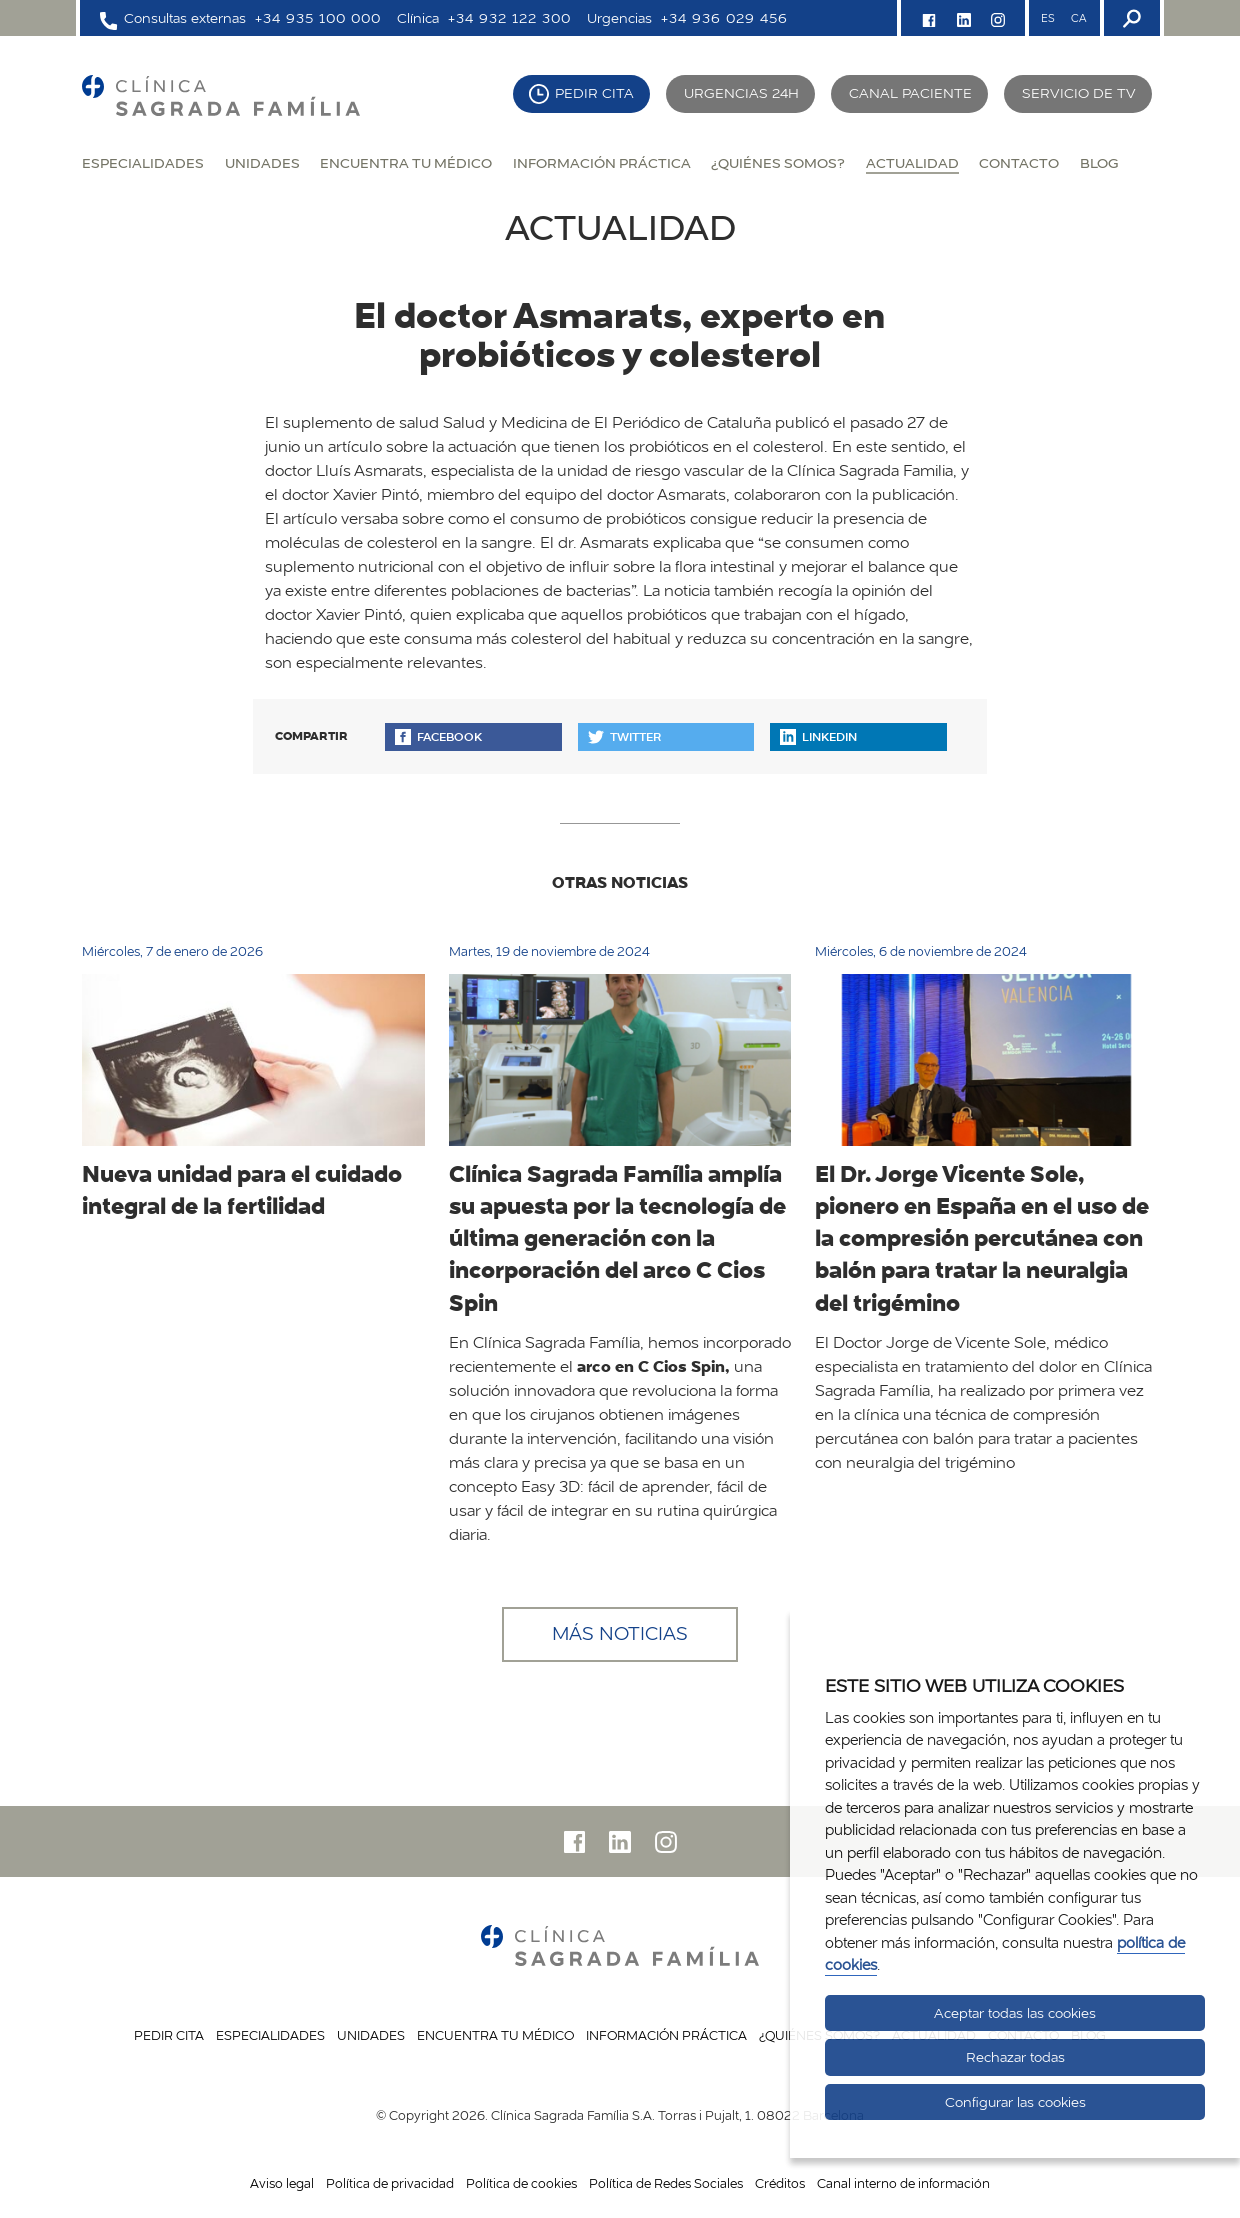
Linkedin (818, 736)
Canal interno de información (903, 2183)
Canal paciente (910, 93)
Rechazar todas (1015, 2057)
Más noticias (620, 1634)
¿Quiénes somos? (778, 162)
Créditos (780, 2183)
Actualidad (912, 162)
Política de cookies (521, 2183)
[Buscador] (1130, 18)
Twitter (624, 736)
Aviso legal (282, 2183)
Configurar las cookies (1015, 2102)
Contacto (1019, 162)
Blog (1099, 162)
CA (1078, 18)
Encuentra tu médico (406, 162)
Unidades (262, 162)
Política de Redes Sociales (666, 2183)
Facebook (438, 736)
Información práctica (602, 162)
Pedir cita (594, 93)
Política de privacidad (390, 2183)
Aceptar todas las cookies (1015, 2013)
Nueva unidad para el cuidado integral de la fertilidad (242, 1189)
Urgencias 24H (741, 93)
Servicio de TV (1079, 93)
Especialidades (143, 162)
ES (1048, 18)
